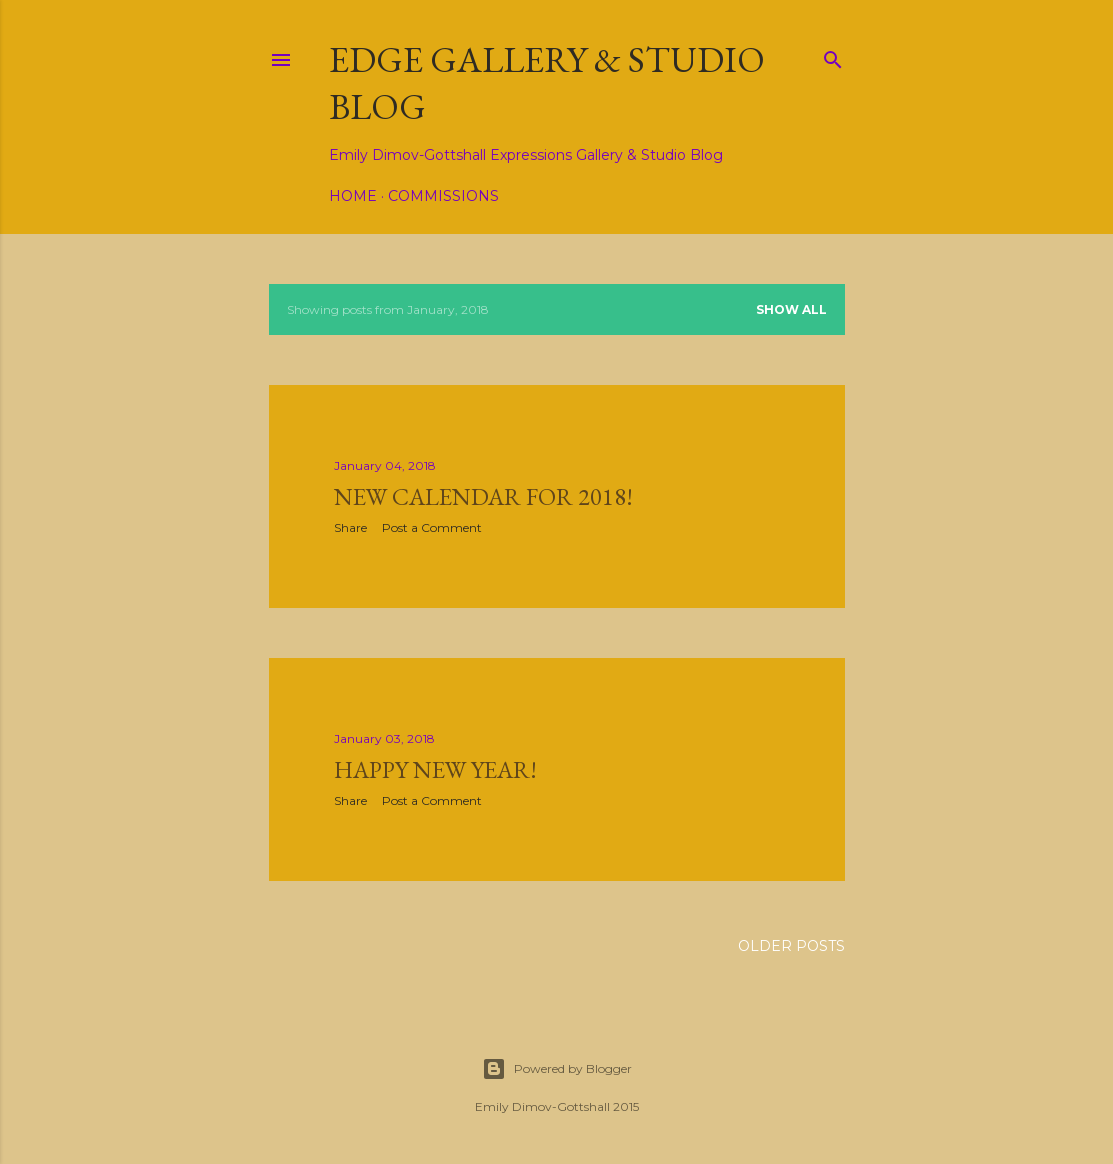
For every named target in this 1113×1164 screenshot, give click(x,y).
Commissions (443, 196)
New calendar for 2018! (483, 496)
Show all (791, 309)
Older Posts (791, 946)
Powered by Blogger (557, 1069)
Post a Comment (432, 527)
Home (353, 196)
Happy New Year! (435, 769)
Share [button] (350, 527)
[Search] (833, 55)
